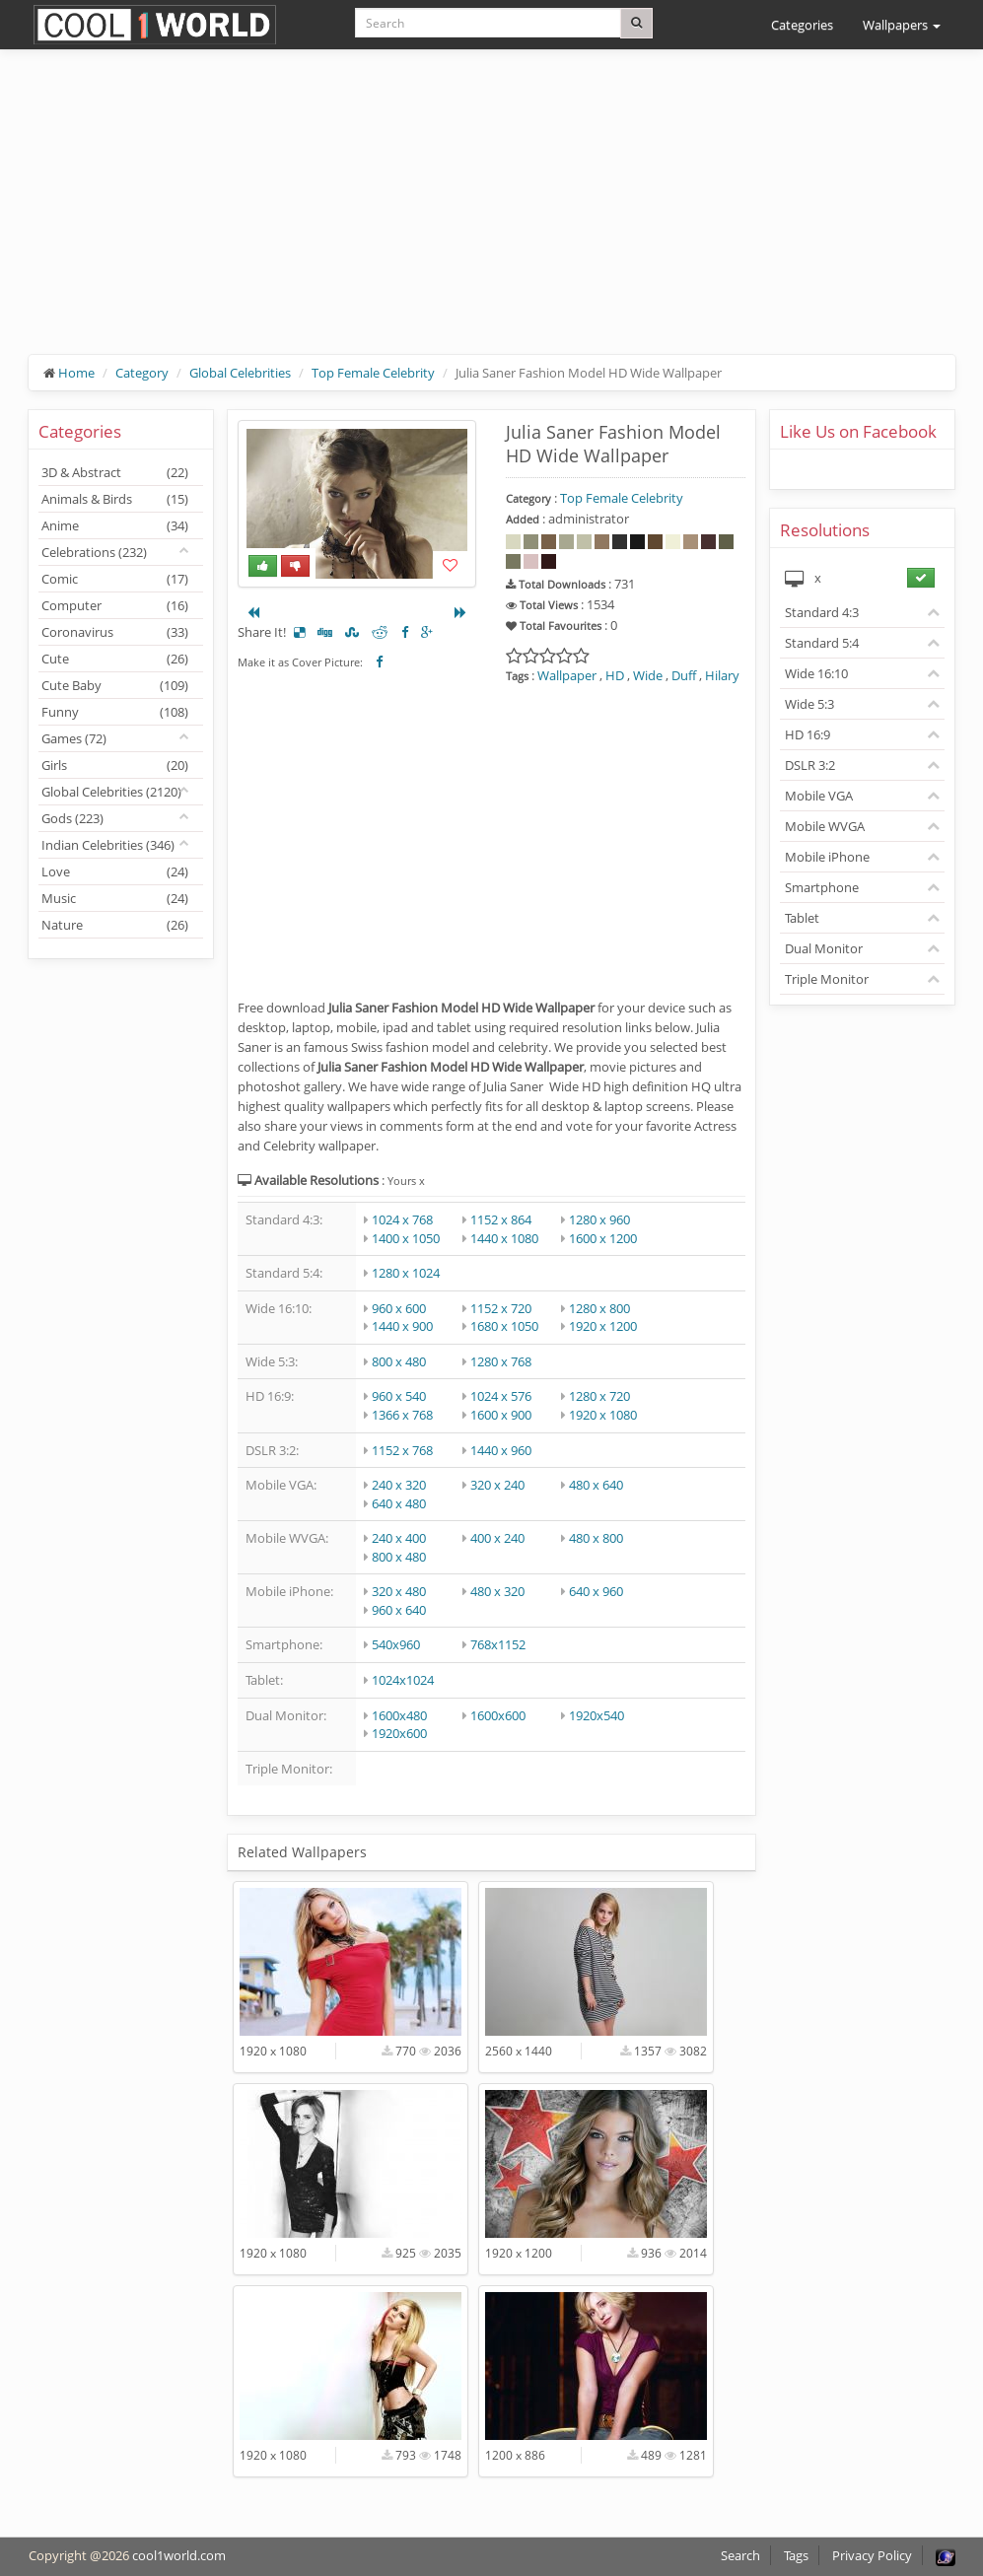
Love (114, 871)
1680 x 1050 (504, 1326)
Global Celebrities (240, 373)
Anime (114, 525)
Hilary (722, 675)
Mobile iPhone (827, 857)
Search (740, 2555)
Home (76, 373)
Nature (114, 925)
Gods (72, 818)
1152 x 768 (402, 1450)
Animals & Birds (114, 499)
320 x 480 (399, 1591)
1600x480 (399, 1715)
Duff (683, 675)
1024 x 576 (500, 1396)
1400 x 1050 (406, 1238)
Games (73, 738)
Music (114, 898)
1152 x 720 (500, 1308)
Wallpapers (902, 25)
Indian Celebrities (108, 845)
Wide (648, 675)
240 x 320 (399, 1485)
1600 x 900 (500, 1415)
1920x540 (596, 1715)
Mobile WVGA (825, 826)
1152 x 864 (500, 1219)
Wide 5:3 (809, 704)
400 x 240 (497, 1538)
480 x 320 (497, 1591)
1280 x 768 (500, 1361)
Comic (114, 579)
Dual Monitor (824, 948)
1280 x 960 (599, 1219)
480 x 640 (596, 1485)
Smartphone (822, 887)
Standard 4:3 (822, 612)
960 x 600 (399, 1308)
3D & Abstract (114, 472)
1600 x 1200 (603, 1238)
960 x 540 (399, 1396)
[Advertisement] (492, 217)
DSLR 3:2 (810, 765)
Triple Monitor (827, 979)
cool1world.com (179, 2555)
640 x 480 (399, 1503)
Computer (114, 605)
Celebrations (94, 552)
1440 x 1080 (504, 1238)
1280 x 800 (599, 1308)
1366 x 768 (402, 1415)
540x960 (396, 1644)
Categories (802, 25)
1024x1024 (403, 1680)
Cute (114, 658)
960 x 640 (399, 1610)
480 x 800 (596, 1538)
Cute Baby (114, 685)
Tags (796, 2555)
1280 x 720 (599, 1396)
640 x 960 (596, 1591)
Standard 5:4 (822, 643)
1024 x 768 (402, 1219)
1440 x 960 (500, 1450)
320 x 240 (497, 1485)
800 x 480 (399, 1361)
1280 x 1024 (406, 1273)
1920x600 (399, 1733)
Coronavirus (114, 632)
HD (614, 675)
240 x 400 (399, 1538)
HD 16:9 (807, 734)
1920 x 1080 (603, 1415)
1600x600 (498, 1715)
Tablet (802, 918)
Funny (114, 712)
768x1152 (498, 1644)
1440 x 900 (402, 1326)
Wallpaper (567, 675)
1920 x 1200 (603, 1326)
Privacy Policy (872, 2555)
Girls (114, 765)
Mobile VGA (819, 795)
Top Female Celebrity (373, 373)
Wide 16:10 (816, 673)
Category (142, 373)
